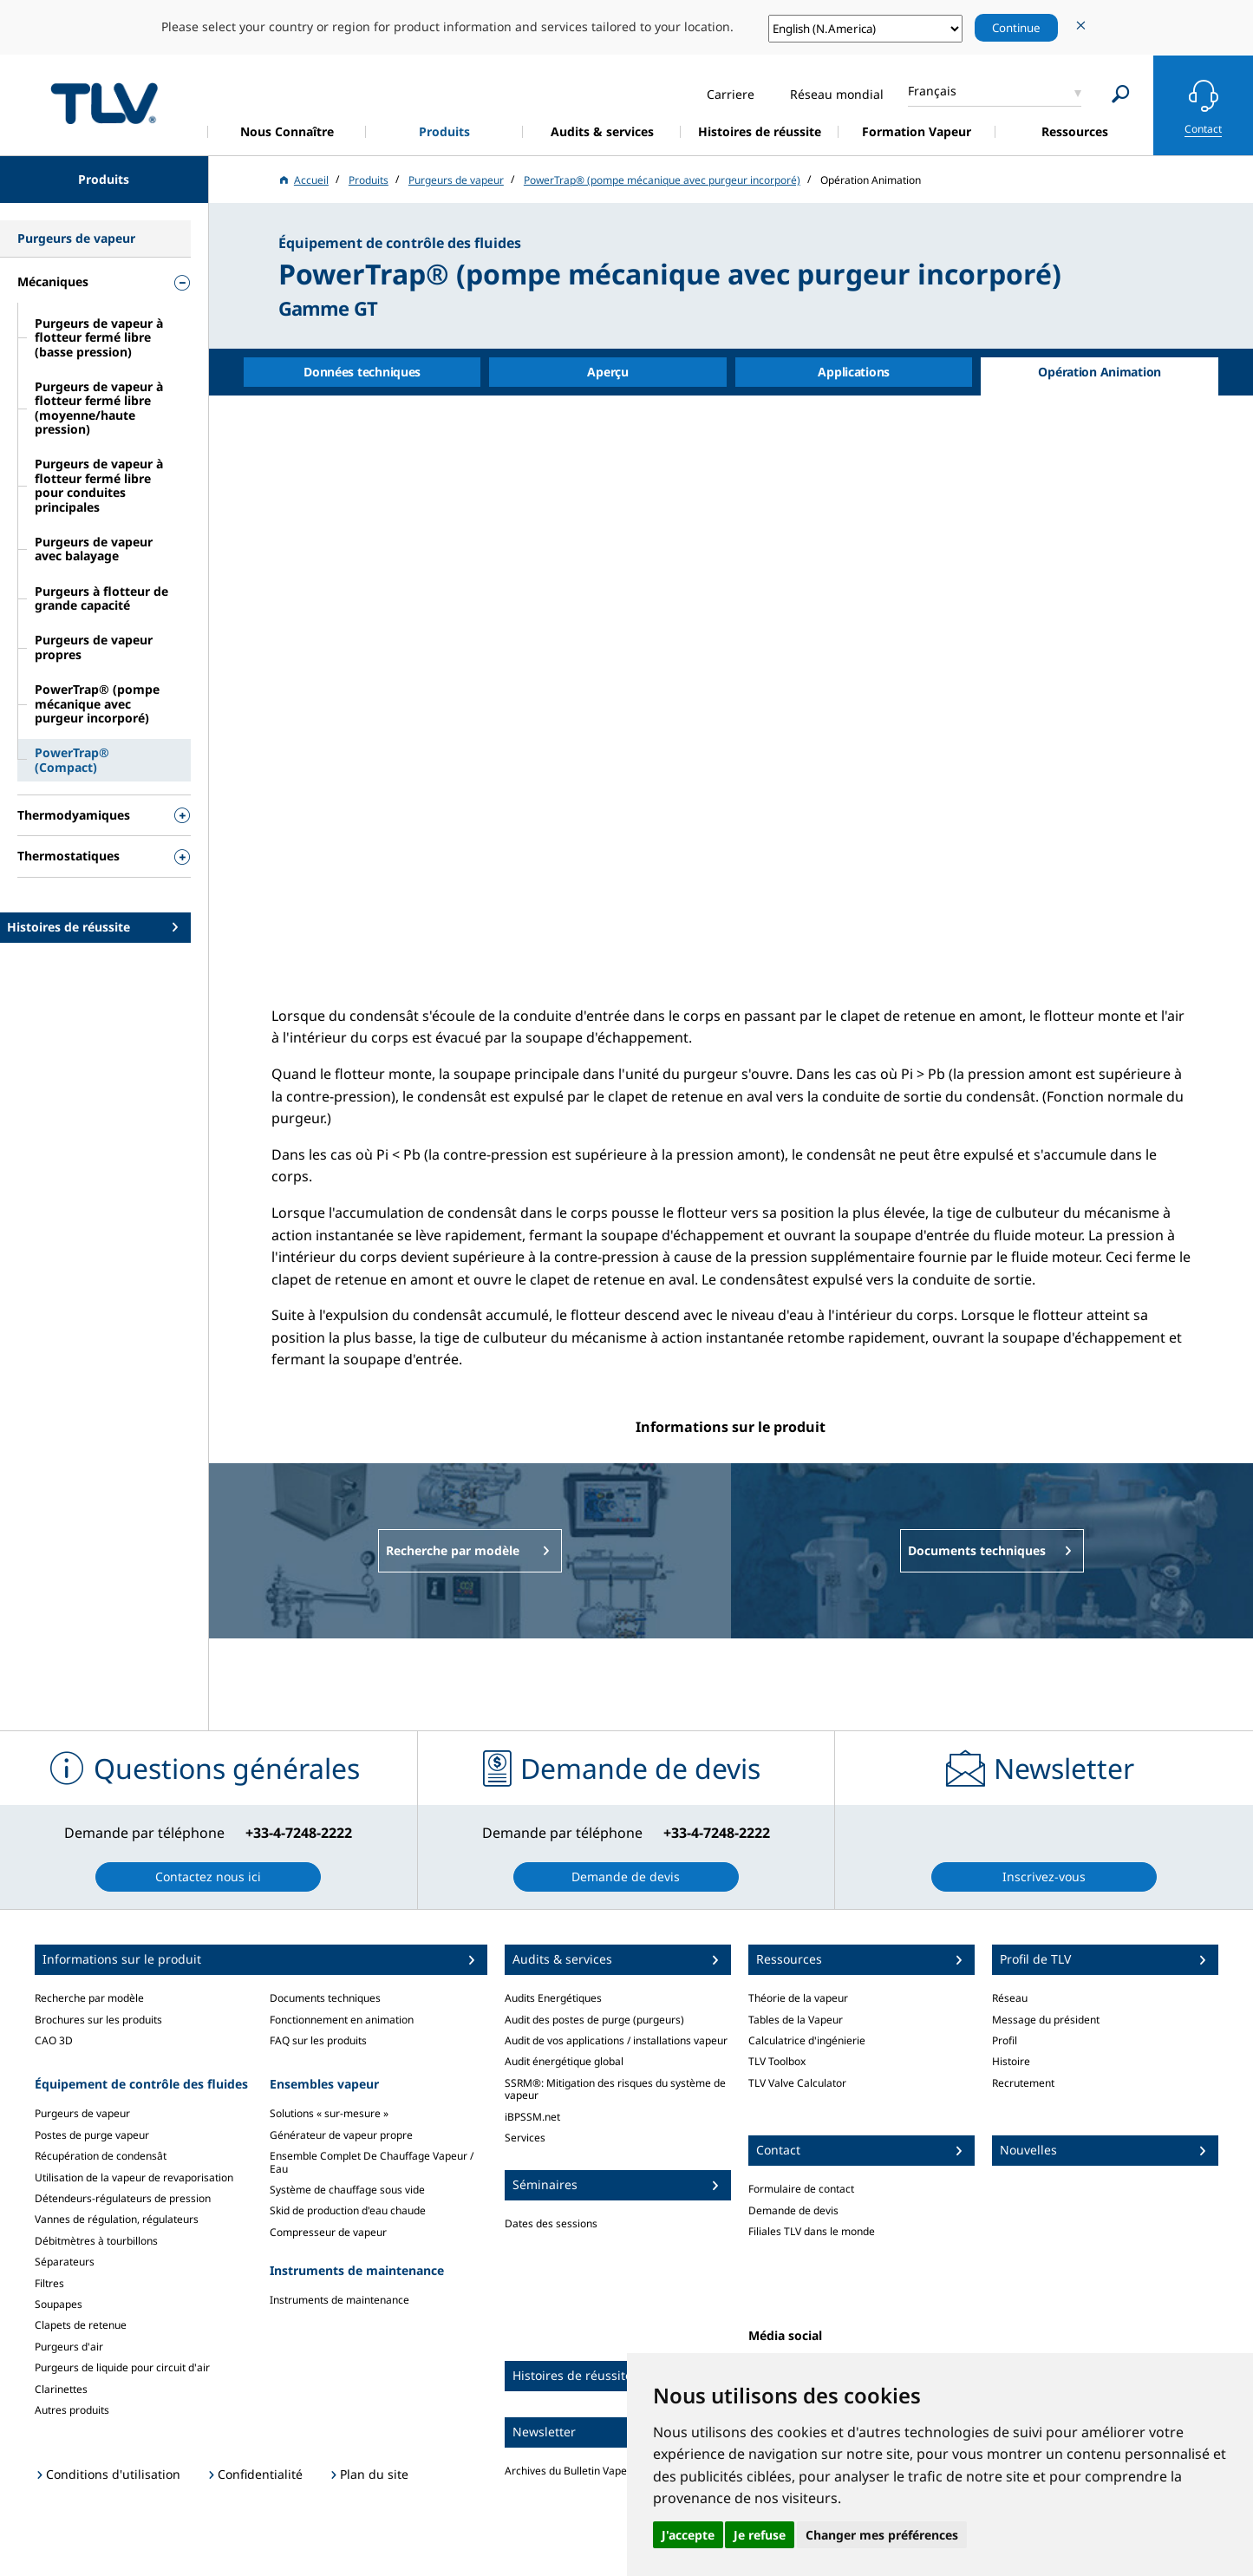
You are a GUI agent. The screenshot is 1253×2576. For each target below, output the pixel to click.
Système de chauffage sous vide (347, 2189)
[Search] (1121, 94)
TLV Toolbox (777, 2061)
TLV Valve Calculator (797, 2083)
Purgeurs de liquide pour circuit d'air (122, 2367)
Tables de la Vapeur (795, 2019)
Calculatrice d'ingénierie (806, 2040)
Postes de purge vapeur (92, 2135)
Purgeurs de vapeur (82, 2113)
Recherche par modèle (89, 1998)
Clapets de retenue (81, 2325)
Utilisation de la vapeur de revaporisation (134, 2177)
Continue (1016, 28)
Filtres (49, 2283)
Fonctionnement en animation (342, 2019)
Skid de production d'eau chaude (348, 2210)
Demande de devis (793, 2210)
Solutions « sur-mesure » (329, 2113)
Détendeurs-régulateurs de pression (123, 2198)
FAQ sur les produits (318, 2040)
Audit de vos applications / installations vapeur (616, 2040)
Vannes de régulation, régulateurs (117, 2219)
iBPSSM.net (532, 2116)
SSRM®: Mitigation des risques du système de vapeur (615, 2089)
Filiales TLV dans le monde (811, 2231)
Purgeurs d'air (69, 2346)
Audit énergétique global (564, 2061)
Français (932, 90)
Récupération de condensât (100, 2155)
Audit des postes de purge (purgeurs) (594, 2019)
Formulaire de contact (801, 2188)
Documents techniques (325, 1998)
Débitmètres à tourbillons (96, 2240)
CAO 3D (54, 2040)
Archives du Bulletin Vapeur (571, 2470)
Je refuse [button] (760, 2535)
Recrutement (1023, 2083)
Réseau (1010, 1998)
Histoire (1011, 2061)
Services (525, 2137)
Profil (1004, 2040)
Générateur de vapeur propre (341, 2135)
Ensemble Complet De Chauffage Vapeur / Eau (371, 2161)
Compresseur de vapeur (328, 2232)
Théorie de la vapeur (798, 1998)
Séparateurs (65, 2261)
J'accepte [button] (688, 2535)
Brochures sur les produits (98, 2019)
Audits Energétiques (553, 1998)
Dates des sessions (551, 2223)
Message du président (1046, 2019)
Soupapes (58, 2304)
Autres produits (72, 2410)
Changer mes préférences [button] (882, 2535)
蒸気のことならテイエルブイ (104, 103)
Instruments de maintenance (339, 2299)
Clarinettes (61, 2389)
